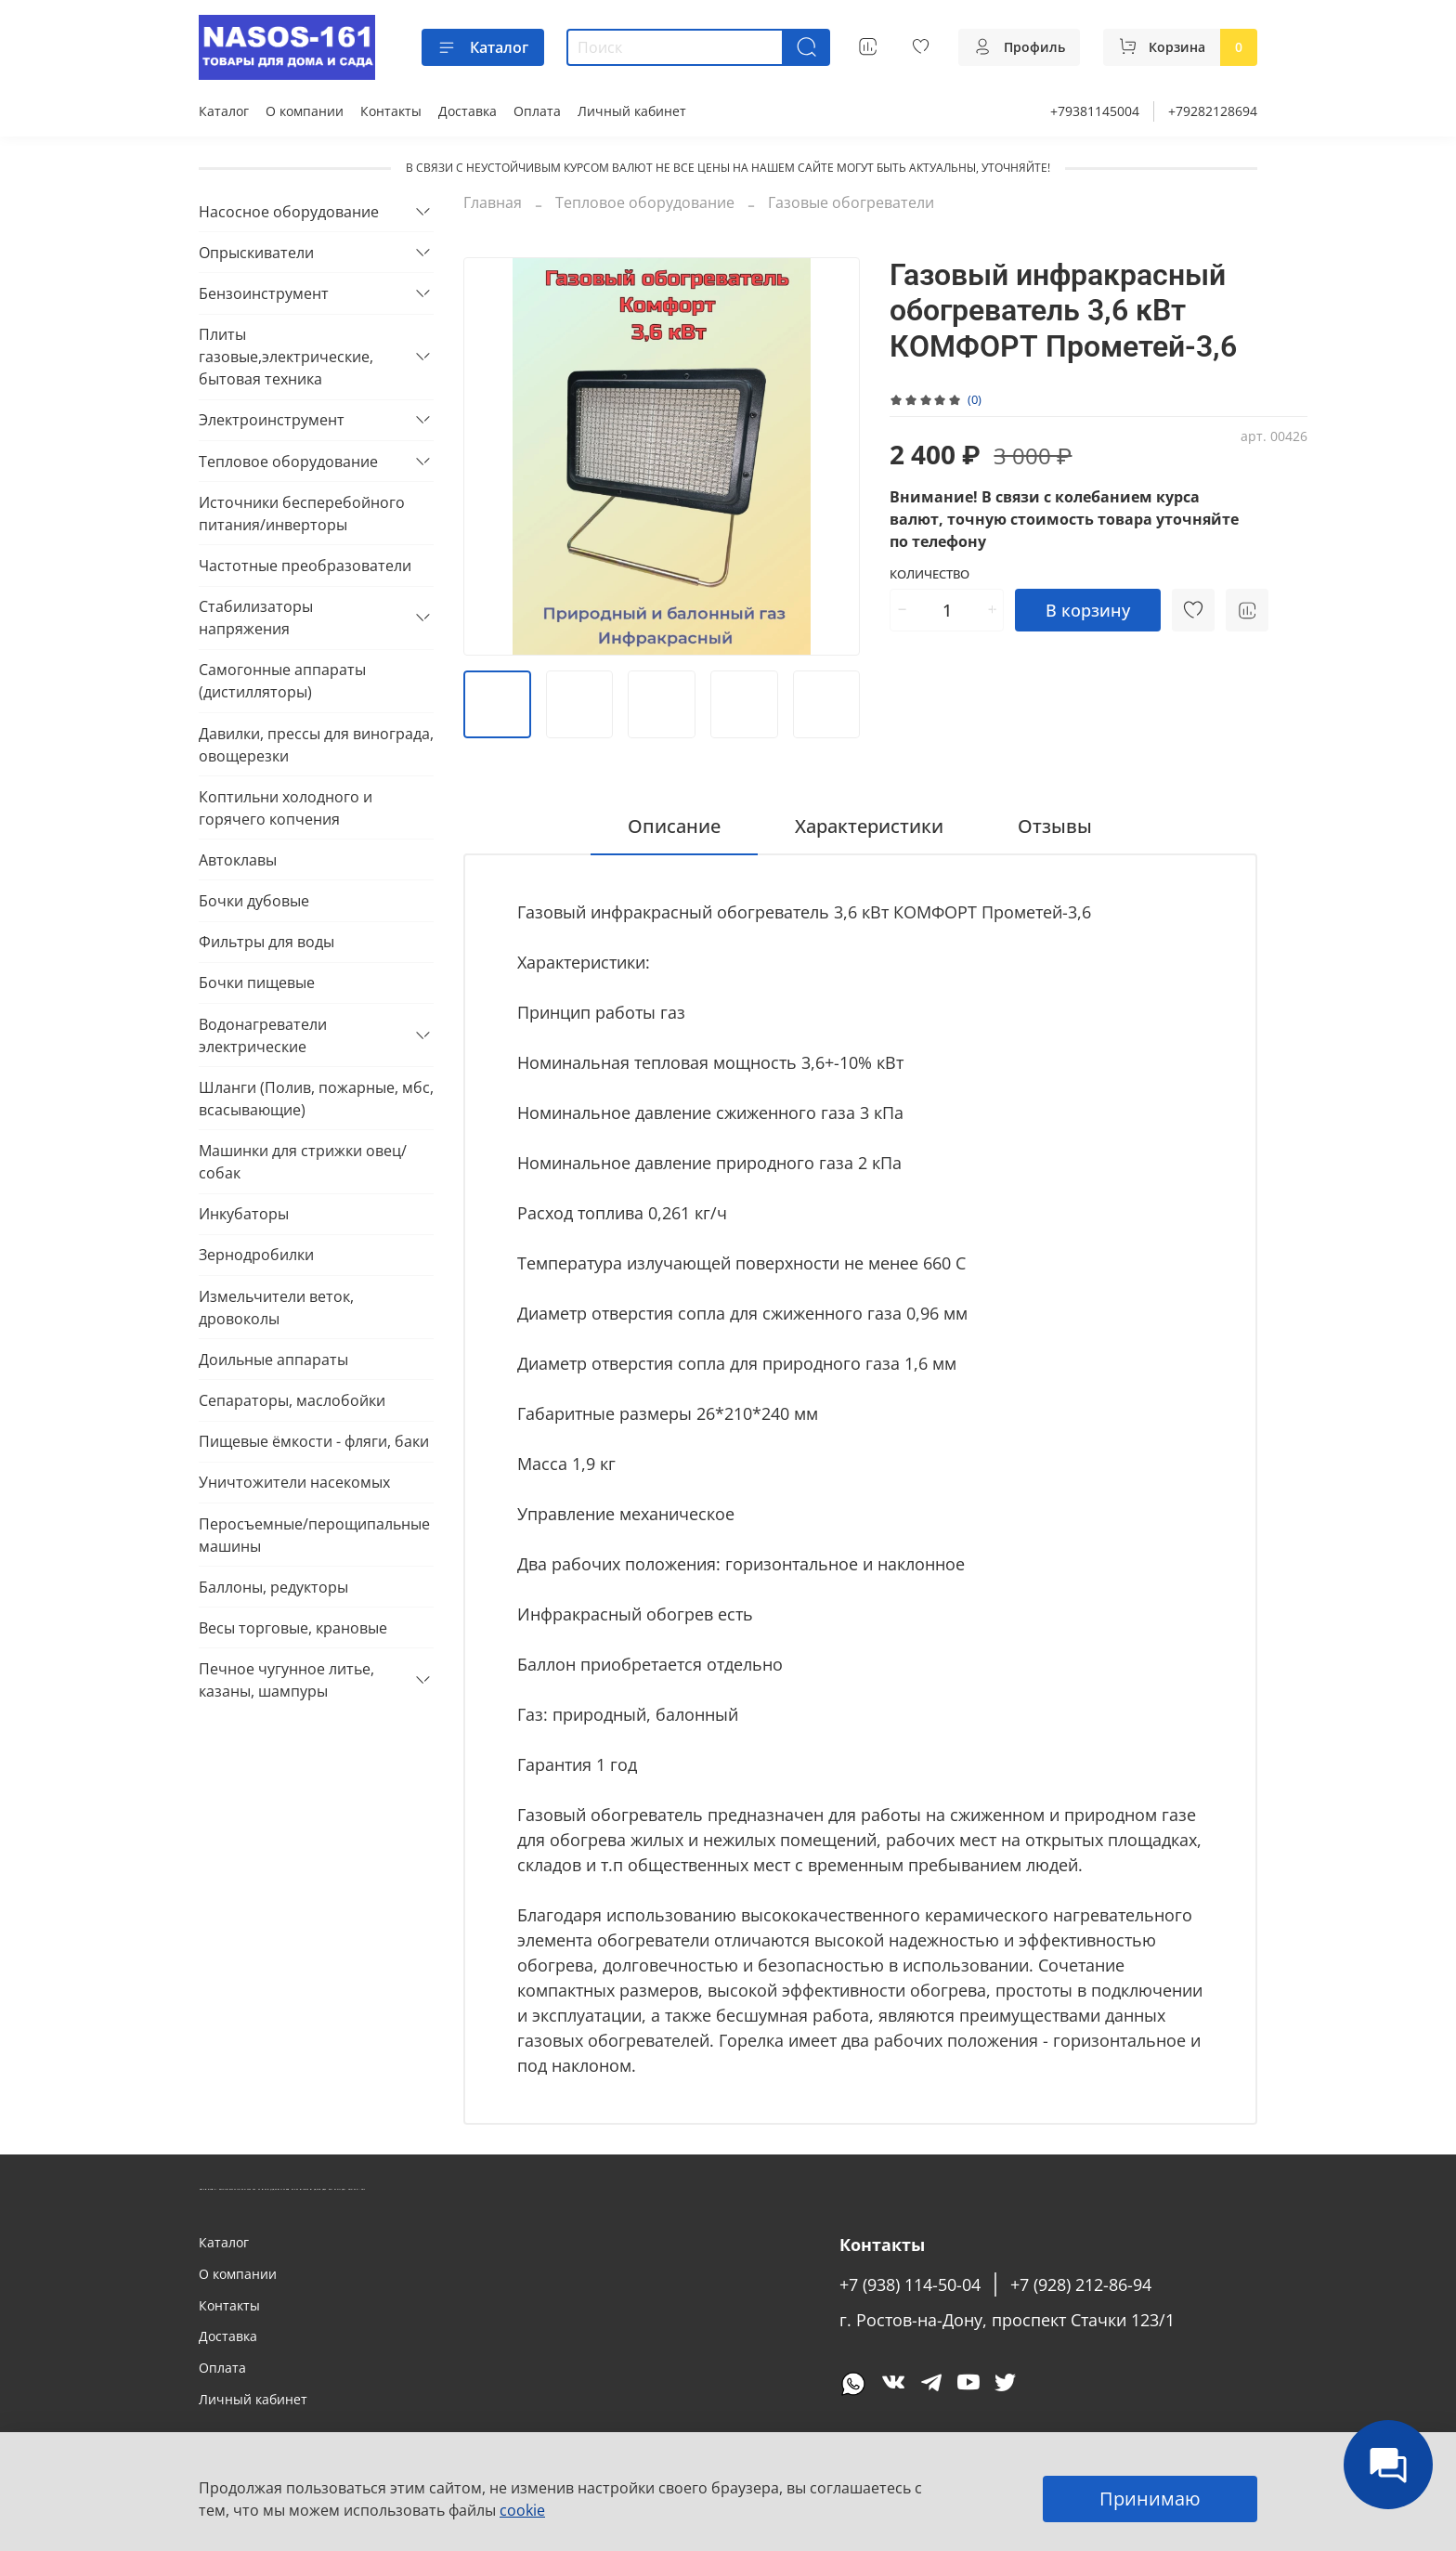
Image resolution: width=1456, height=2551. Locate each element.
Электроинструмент (271, 420)
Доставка (467, 111)
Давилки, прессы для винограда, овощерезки (316, 744)
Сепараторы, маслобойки (292, 1400)
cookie (522, 2510)
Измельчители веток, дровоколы (276, 1307)
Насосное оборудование (289, 212)
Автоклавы (238, 860)
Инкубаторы (244, 1214)
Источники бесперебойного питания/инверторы (302, 513)
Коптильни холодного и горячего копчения (285, 808)
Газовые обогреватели (851, 202)
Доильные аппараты (273, 1359)
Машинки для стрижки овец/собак (303, 1161)
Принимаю (1150, 2498)
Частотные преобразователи (305, 565)
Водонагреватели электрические (263, 1035)
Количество (929, 574)
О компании (305, 111)
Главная (492, 202)
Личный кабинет (632, 111)
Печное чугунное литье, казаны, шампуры (286, 1680)
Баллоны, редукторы (273, 1587)
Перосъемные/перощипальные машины (314, 1535)
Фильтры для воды (266, 941)
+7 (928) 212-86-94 (1080, 2284)
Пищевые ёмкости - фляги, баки (314, 1441)
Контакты (391, 111)
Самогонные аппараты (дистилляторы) (282, 680)
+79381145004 (1094, 111)
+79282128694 (1212, 111)
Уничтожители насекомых (294, 1482)
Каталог (482, 47)
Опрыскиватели (256, 252)
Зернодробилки (256, 1254)
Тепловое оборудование (644, 202)
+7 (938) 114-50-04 (910, 2284)
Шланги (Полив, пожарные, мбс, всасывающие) (316, 1098)
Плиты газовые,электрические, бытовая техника (286, 356)
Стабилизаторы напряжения (256, 617)
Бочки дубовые (254, 901)
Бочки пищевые (257, 982)
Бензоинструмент (264, 293)
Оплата (537, 111)
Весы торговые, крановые (293, 1628)
